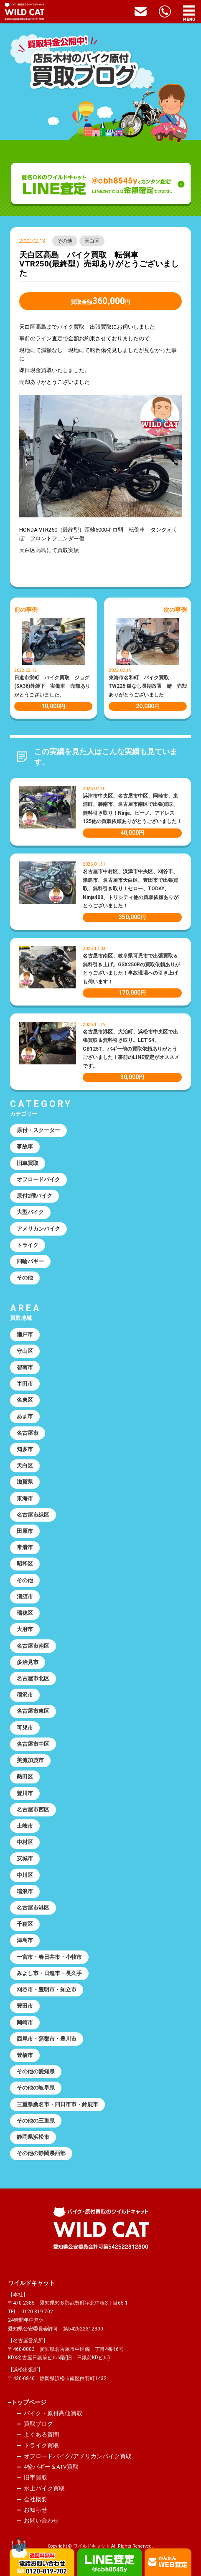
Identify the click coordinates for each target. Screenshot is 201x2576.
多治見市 (27, 1662)
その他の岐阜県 (36, 2088)
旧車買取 (27, 1163)
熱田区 (25, 1776)
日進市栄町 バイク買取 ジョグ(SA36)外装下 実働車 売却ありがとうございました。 (52, 686)
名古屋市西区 (33, 1809)
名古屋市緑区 (33, 1515)
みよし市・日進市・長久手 (49, 1973)
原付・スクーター (38, 1130)
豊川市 (25, 1793)
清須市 (25, 1596)
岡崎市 (25, 2022)
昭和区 (25, 1563)
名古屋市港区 (33, 1908)
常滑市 (25, 1547)
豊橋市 (25, 2055)
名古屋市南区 (33, 1646)
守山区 (25, 1351)
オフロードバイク (38, 1179)
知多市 (25, 1449)
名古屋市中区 (33, 1744)
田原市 (25, 1531)
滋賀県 (25, 1482)
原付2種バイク (34, 1196)
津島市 (25, 1940)
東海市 (25, 1498)
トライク (27, 1245)
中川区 (25, 1875)
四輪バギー (30, 1261)
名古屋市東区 (33, 1711)
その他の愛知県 (36, 2071)
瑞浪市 (25, 1891)
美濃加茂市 (30, 1760)
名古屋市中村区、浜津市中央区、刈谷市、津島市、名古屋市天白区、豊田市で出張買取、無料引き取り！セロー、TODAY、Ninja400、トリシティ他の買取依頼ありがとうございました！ (130, 889)
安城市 (25, 1858)
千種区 (25, 1924)
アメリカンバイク (38, 1229)
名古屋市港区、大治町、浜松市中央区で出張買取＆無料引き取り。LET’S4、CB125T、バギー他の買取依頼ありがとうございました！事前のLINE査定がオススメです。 (131, 1049)
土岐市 (25, 1826)
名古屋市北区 (33, 1678)
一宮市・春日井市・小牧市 (49, 1957)
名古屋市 (27, 1433)
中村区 (25, 1842)
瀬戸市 (25, 1334)
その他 (64, 241)
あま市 (25, 1416)
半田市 (25, 1383)
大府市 (25, 1629)
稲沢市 (25, 1695)
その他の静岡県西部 (41, 2153)
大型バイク (30, 1212)
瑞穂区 (25, 1613)
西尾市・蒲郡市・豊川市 (46, 2039)
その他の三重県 (36, 2121)
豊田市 (25, 2006)
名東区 (25, 1400)
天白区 (91, 241)
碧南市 (25, 1367)
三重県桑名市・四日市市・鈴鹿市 (57, 2104)
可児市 (25, 1728)
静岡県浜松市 (33, 2137)
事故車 (25, 1146)
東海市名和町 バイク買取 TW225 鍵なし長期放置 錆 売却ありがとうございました (148, 686)
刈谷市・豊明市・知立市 (46, 1989)
